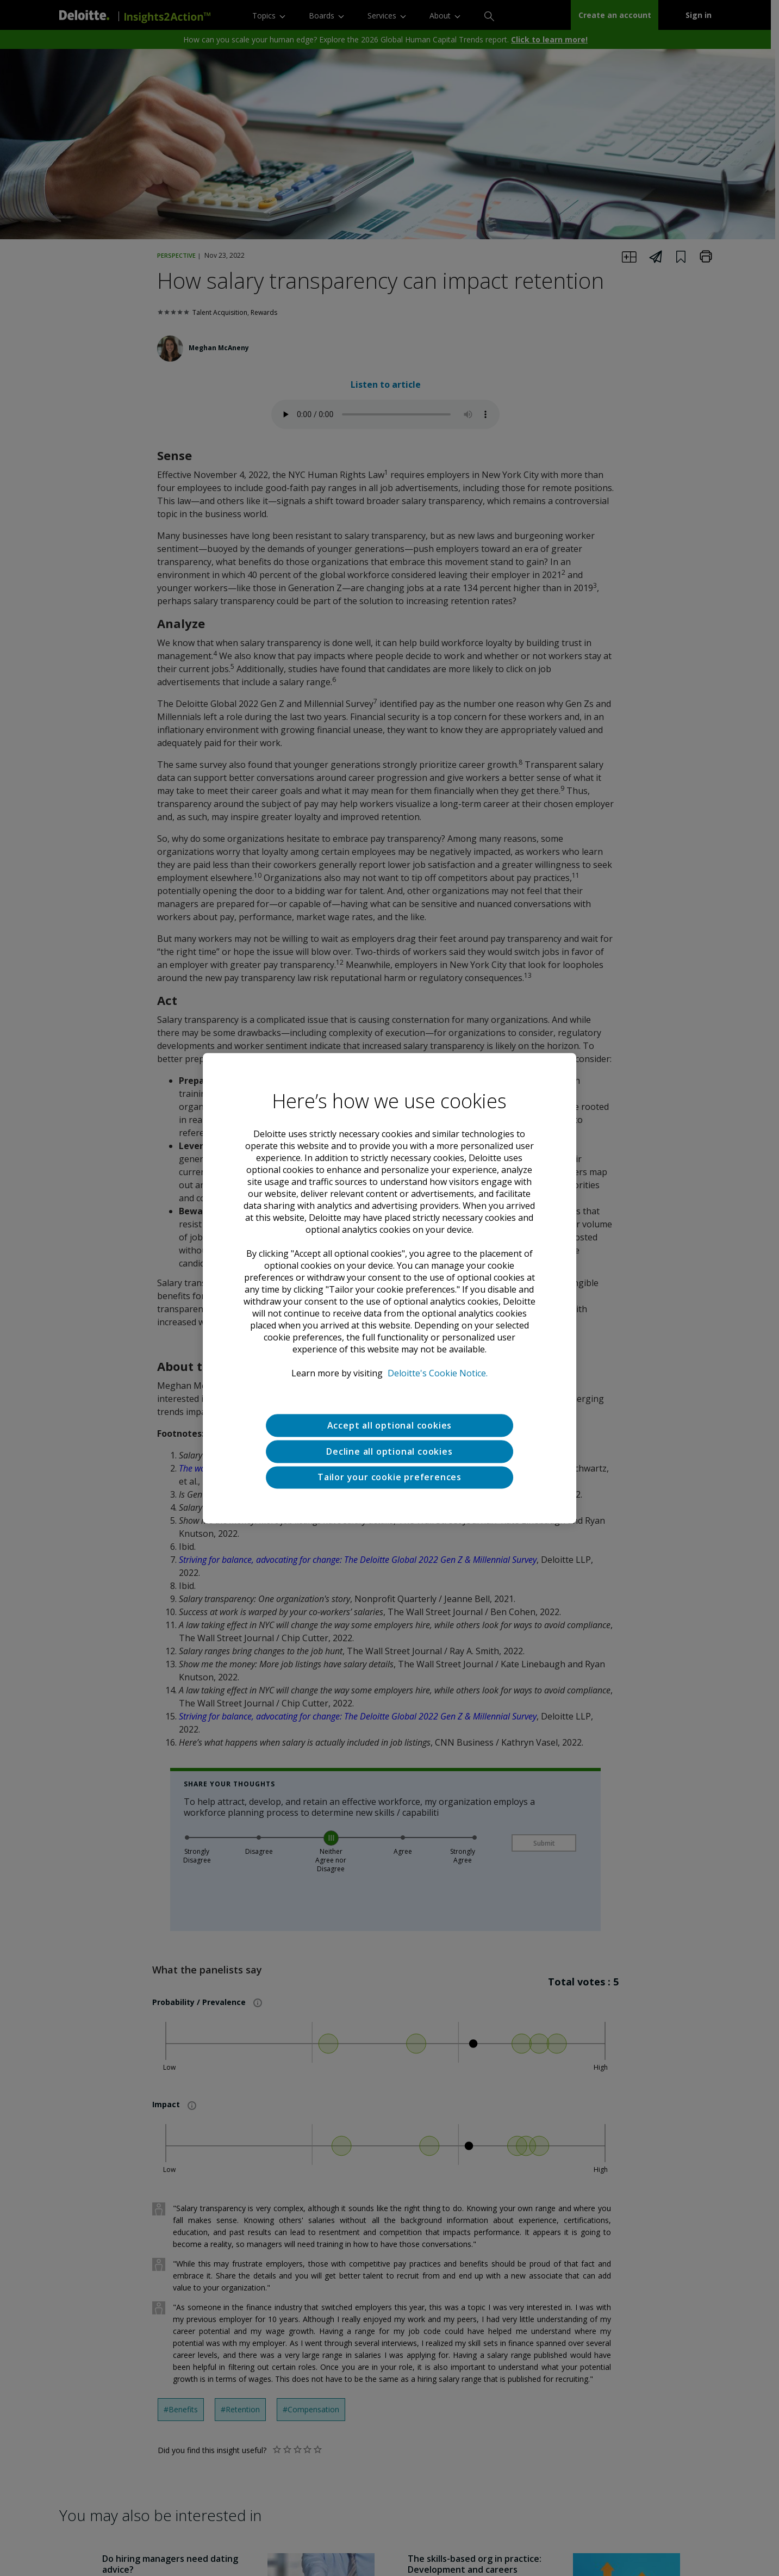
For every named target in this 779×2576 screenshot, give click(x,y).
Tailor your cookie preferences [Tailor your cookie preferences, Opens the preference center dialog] (389, 1477)
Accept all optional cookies (389, 1425)
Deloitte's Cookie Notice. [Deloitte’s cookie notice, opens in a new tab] (438, 1373)
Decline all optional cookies (389, 1451)
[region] (390, 1288)
